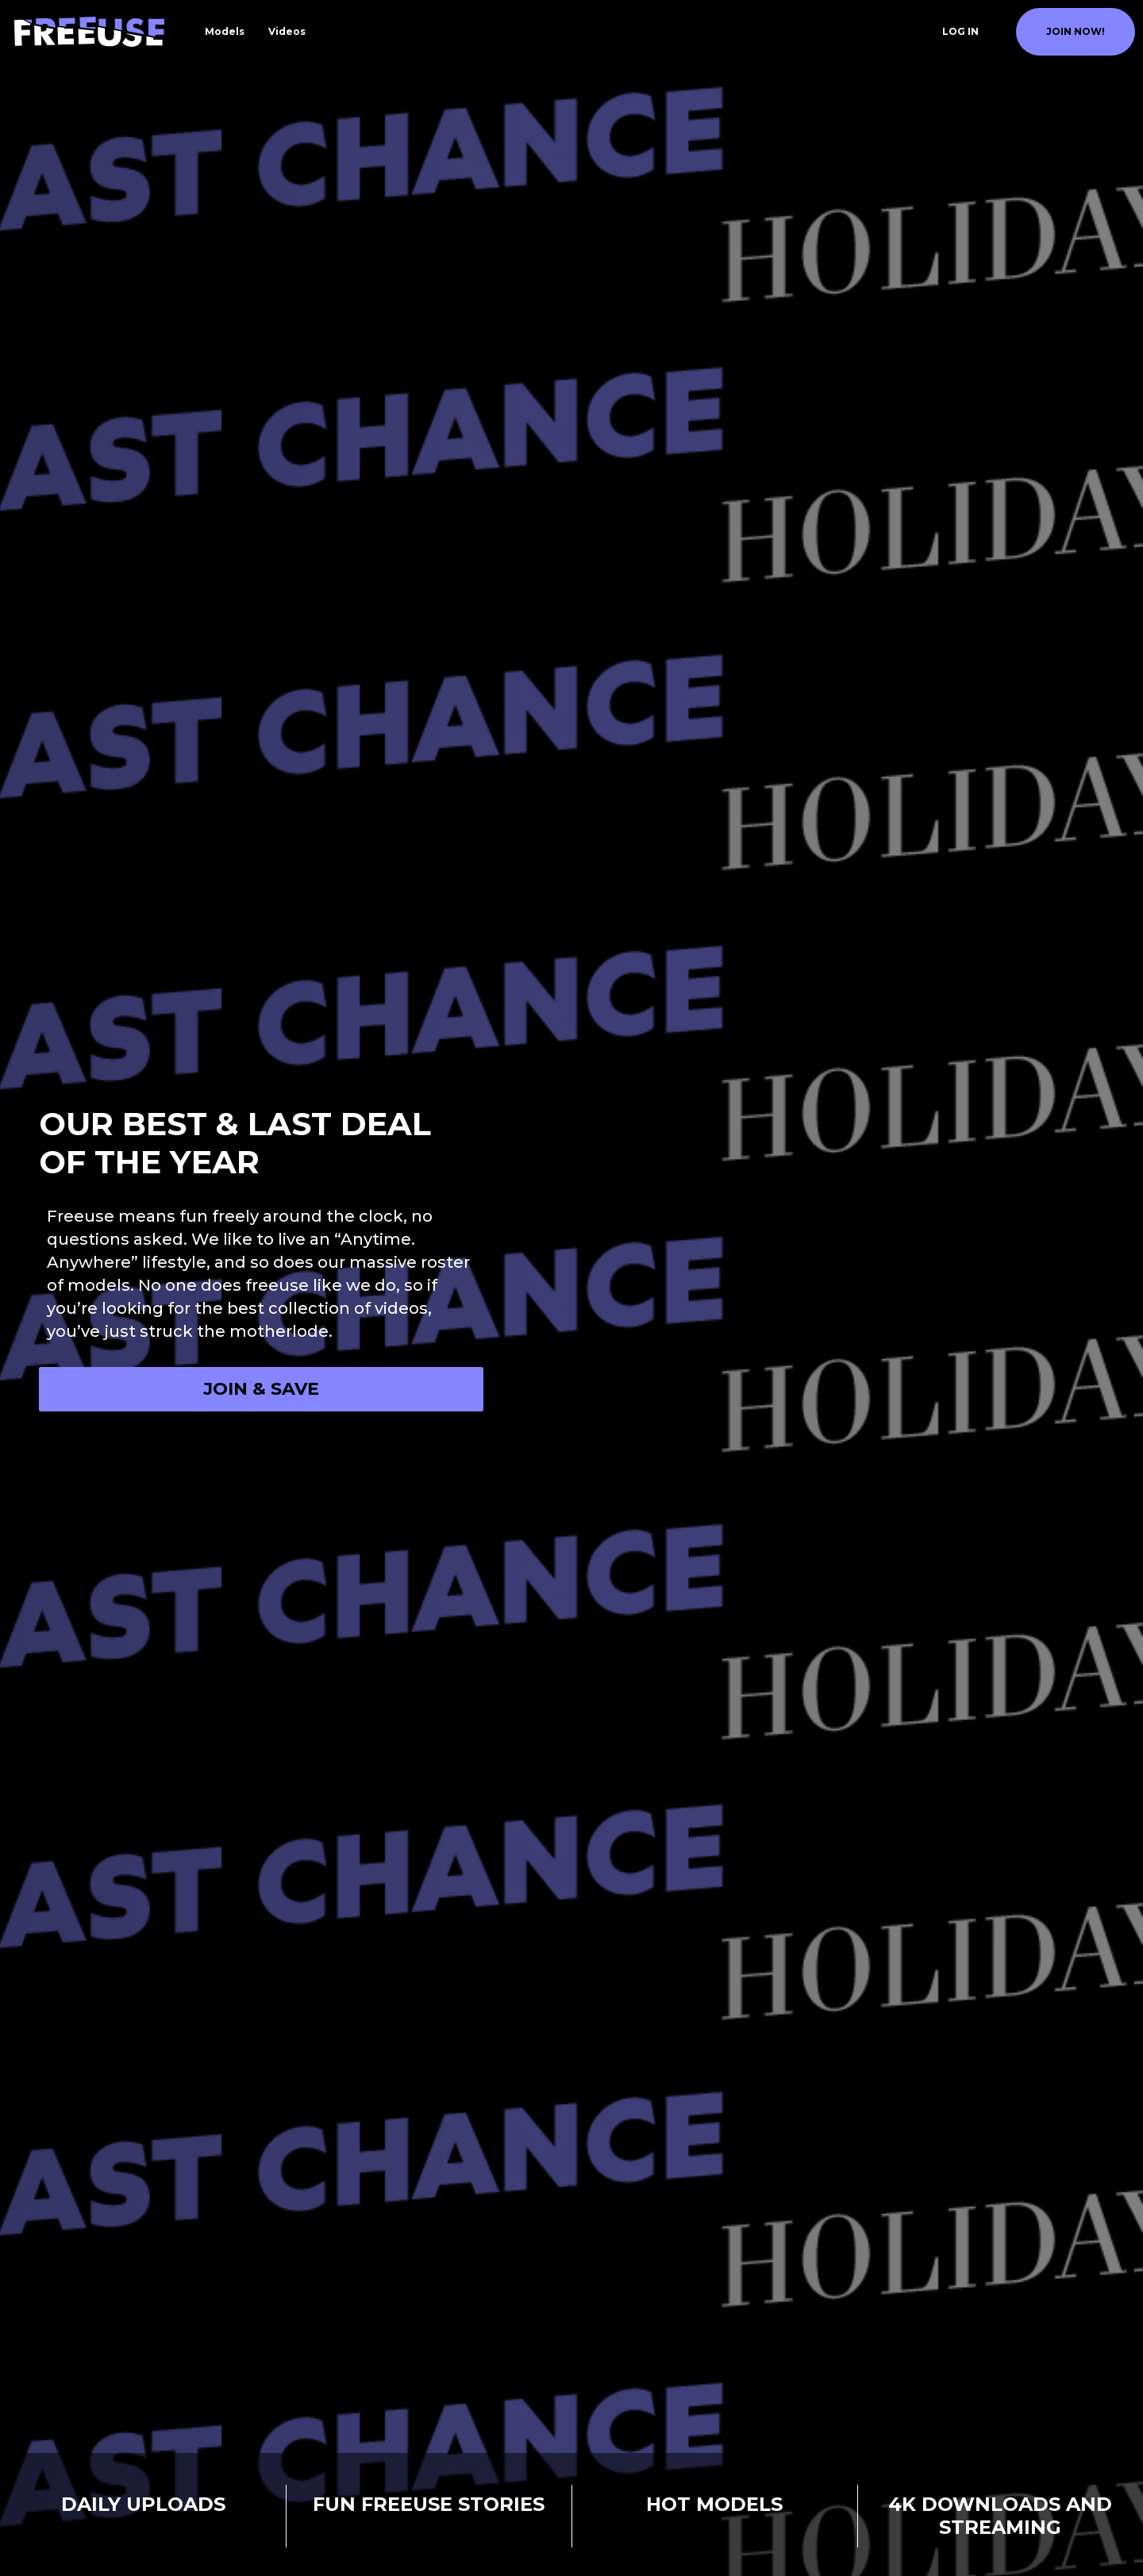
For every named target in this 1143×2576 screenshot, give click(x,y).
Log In (960, 31)
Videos (287, 31)
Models (224, 31)
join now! (1075, 31)
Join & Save (261, 1389)
